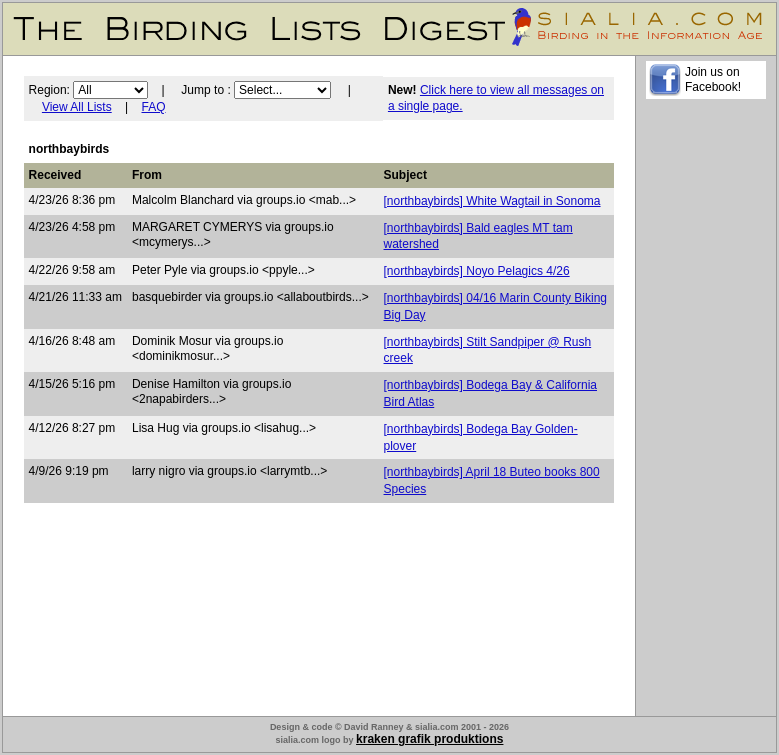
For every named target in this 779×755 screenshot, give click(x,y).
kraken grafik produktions (429, 739)
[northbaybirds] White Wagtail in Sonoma (492, 201)
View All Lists (77, 107)
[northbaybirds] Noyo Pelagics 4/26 (477, 271)
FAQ (154, 107)
